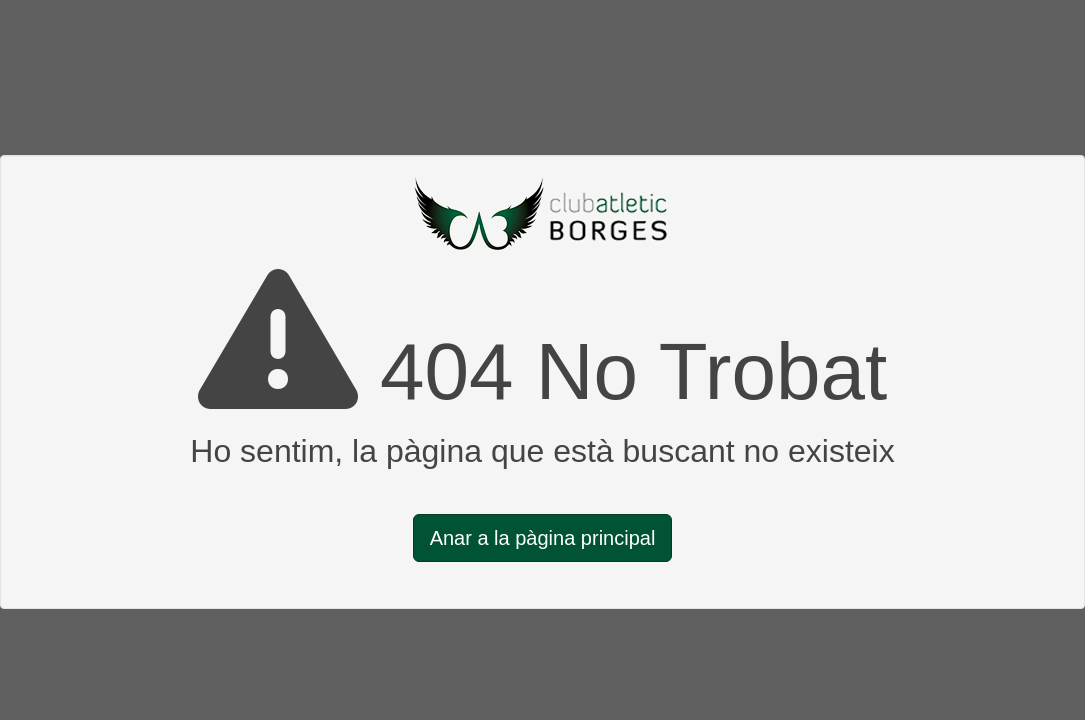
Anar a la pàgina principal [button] (543, 538)
